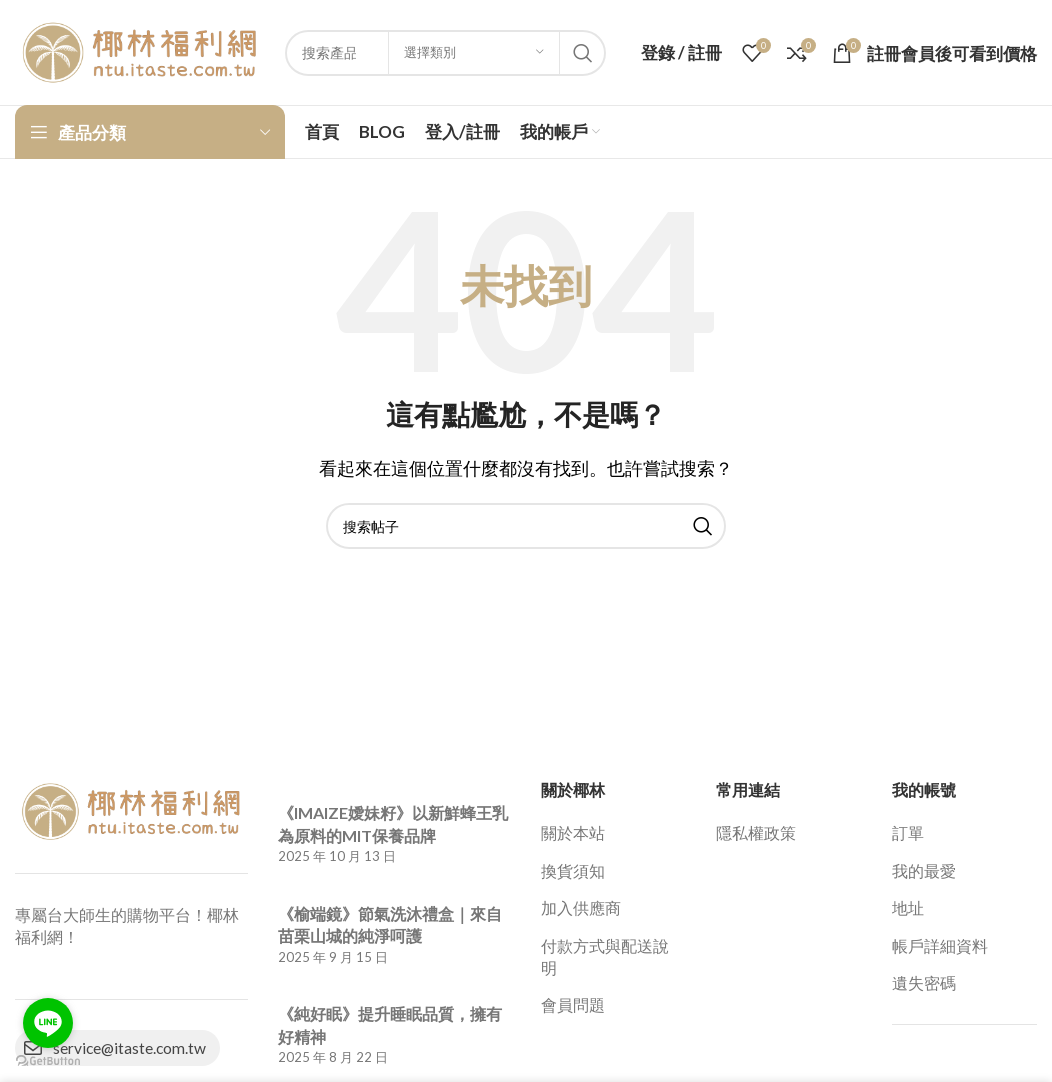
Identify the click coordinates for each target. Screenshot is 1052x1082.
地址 (908, 907)
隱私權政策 (756, 832)
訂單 (908, 832)
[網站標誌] (140, 50)
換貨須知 (573, 870)
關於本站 (573, 832)
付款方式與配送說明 (605, 956)
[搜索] (526, 526)
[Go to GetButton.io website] (48, 1061)
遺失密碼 (924, 982)
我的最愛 (924, 870)
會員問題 (573, 1004)
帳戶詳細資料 (940, 945)
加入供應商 (581, 907)
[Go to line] (48, 1023)
